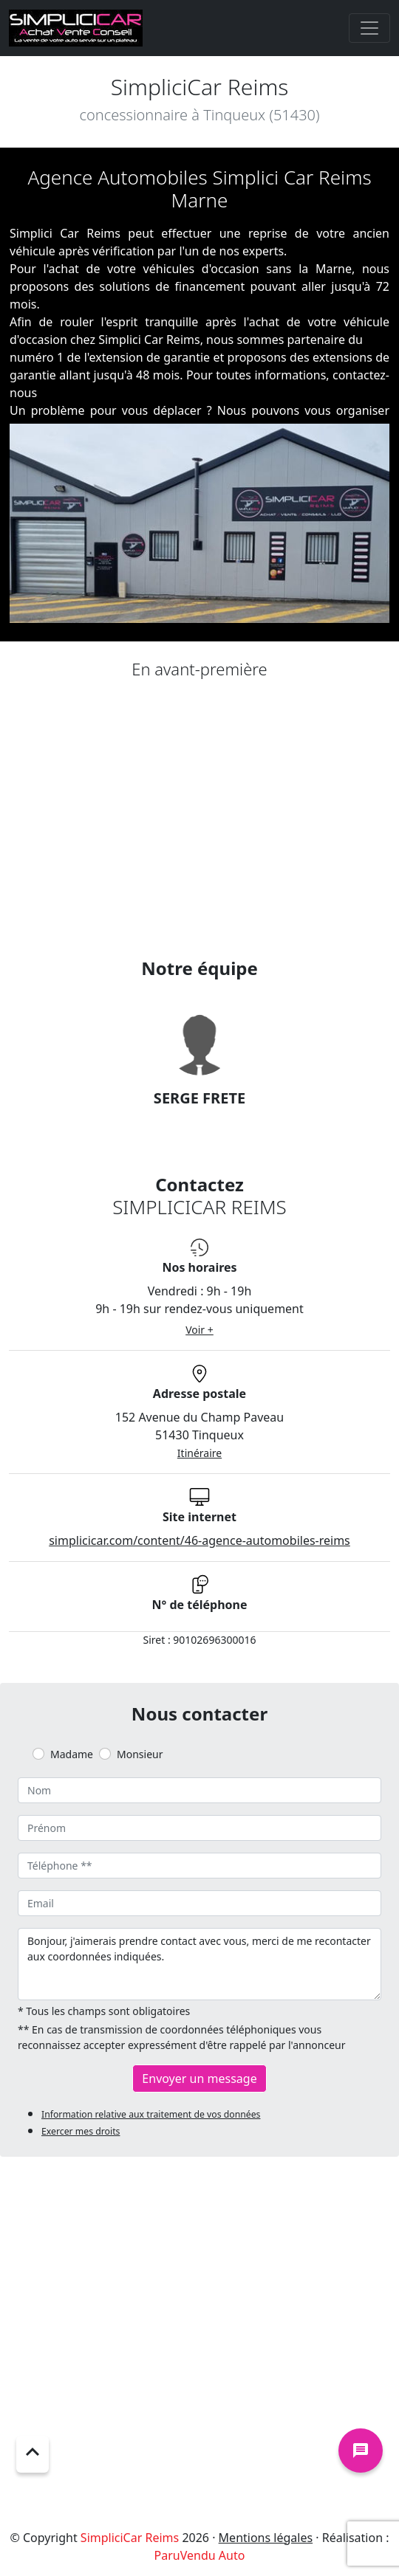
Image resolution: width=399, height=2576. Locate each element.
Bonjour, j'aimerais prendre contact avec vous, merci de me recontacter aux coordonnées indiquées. (199, 1964)
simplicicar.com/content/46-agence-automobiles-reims (199, 1540)
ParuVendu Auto (199, 2555)
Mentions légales (266, 2537)
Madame (71, 1754)
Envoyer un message (199, 2078)
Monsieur (140, 1754)
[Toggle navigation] (369, 28)
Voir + (199, 1330)
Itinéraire (199, 1453)
